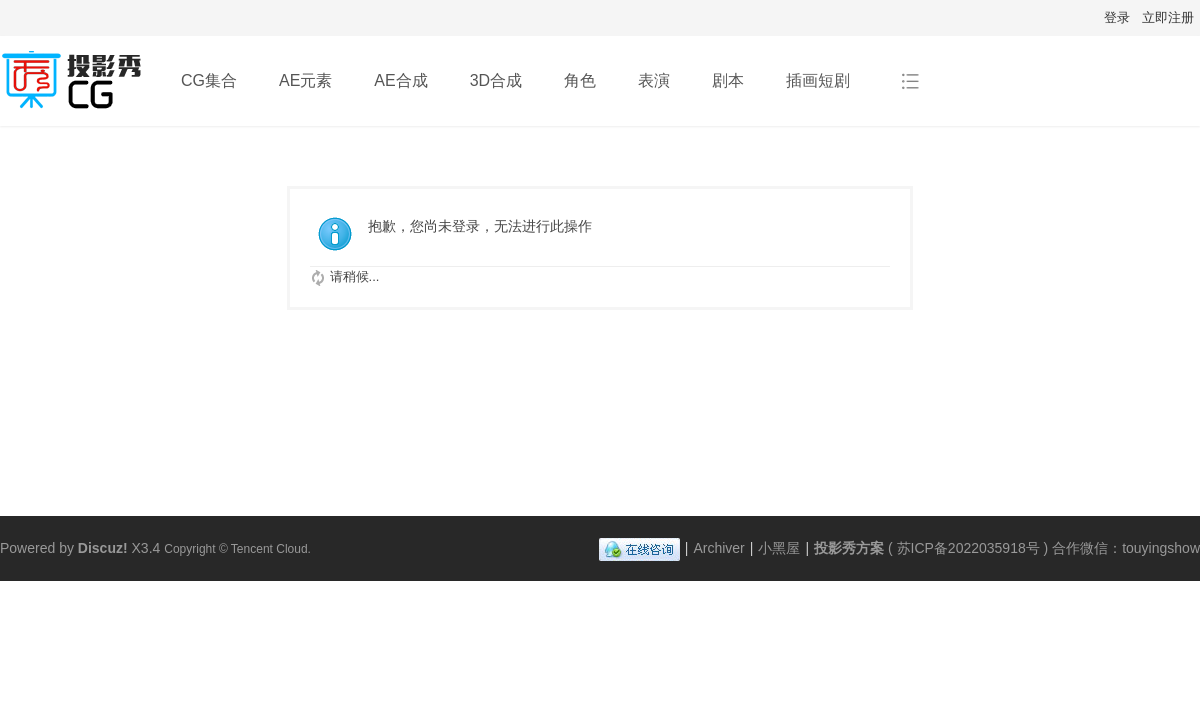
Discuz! (103, 548)
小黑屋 (779, 548)
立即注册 (1168, 17)
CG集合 (209, 80)
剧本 (728, 80)
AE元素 (305, 80)
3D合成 (496, 80)
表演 (654, 80)
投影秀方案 (849, 548)
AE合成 (400, 80)
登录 (1117, 17)
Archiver (718, 548)
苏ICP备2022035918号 (968, 548)
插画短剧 (818, 80)
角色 (580, 80)
